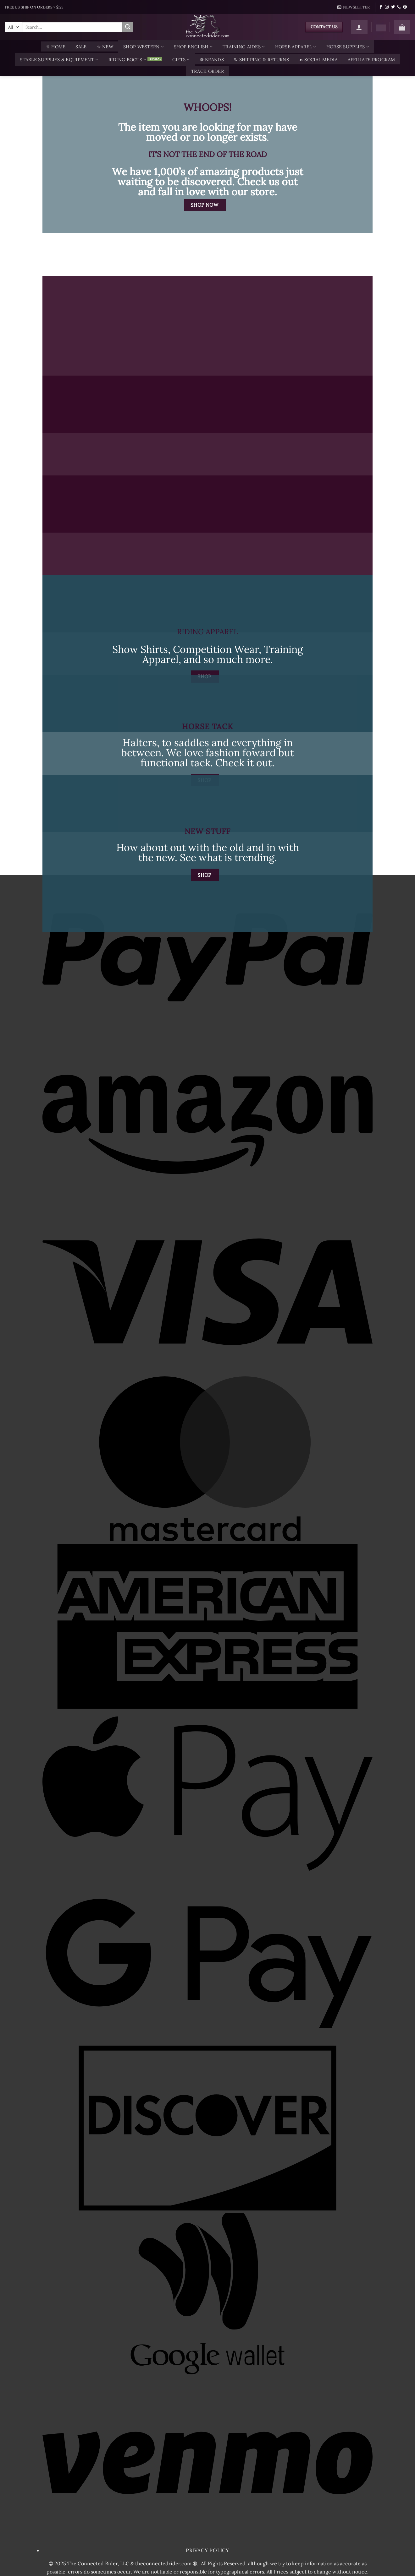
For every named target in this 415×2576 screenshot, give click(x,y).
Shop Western (143, 47)
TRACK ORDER (207, 71)
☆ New (105, 47)
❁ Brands (212, 59)
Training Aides (244, 47)
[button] (354, 7)
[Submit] (127, 27)
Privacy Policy (207, 2550)
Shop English (193, 47)
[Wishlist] (381, 27)
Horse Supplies (347, 47)
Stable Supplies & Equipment (59, 59)
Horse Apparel (295, 47)
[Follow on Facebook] (381, 7)
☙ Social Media (318, 59)
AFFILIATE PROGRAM (371, 59)
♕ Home (56, 47)
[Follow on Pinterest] (405, 7)
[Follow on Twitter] (393, 7)
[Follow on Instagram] (387, 7)
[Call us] (399, 7)
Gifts (181, 59)
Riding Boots (127, 59)
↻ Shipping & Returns (261, 59)
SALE (80, 47)
